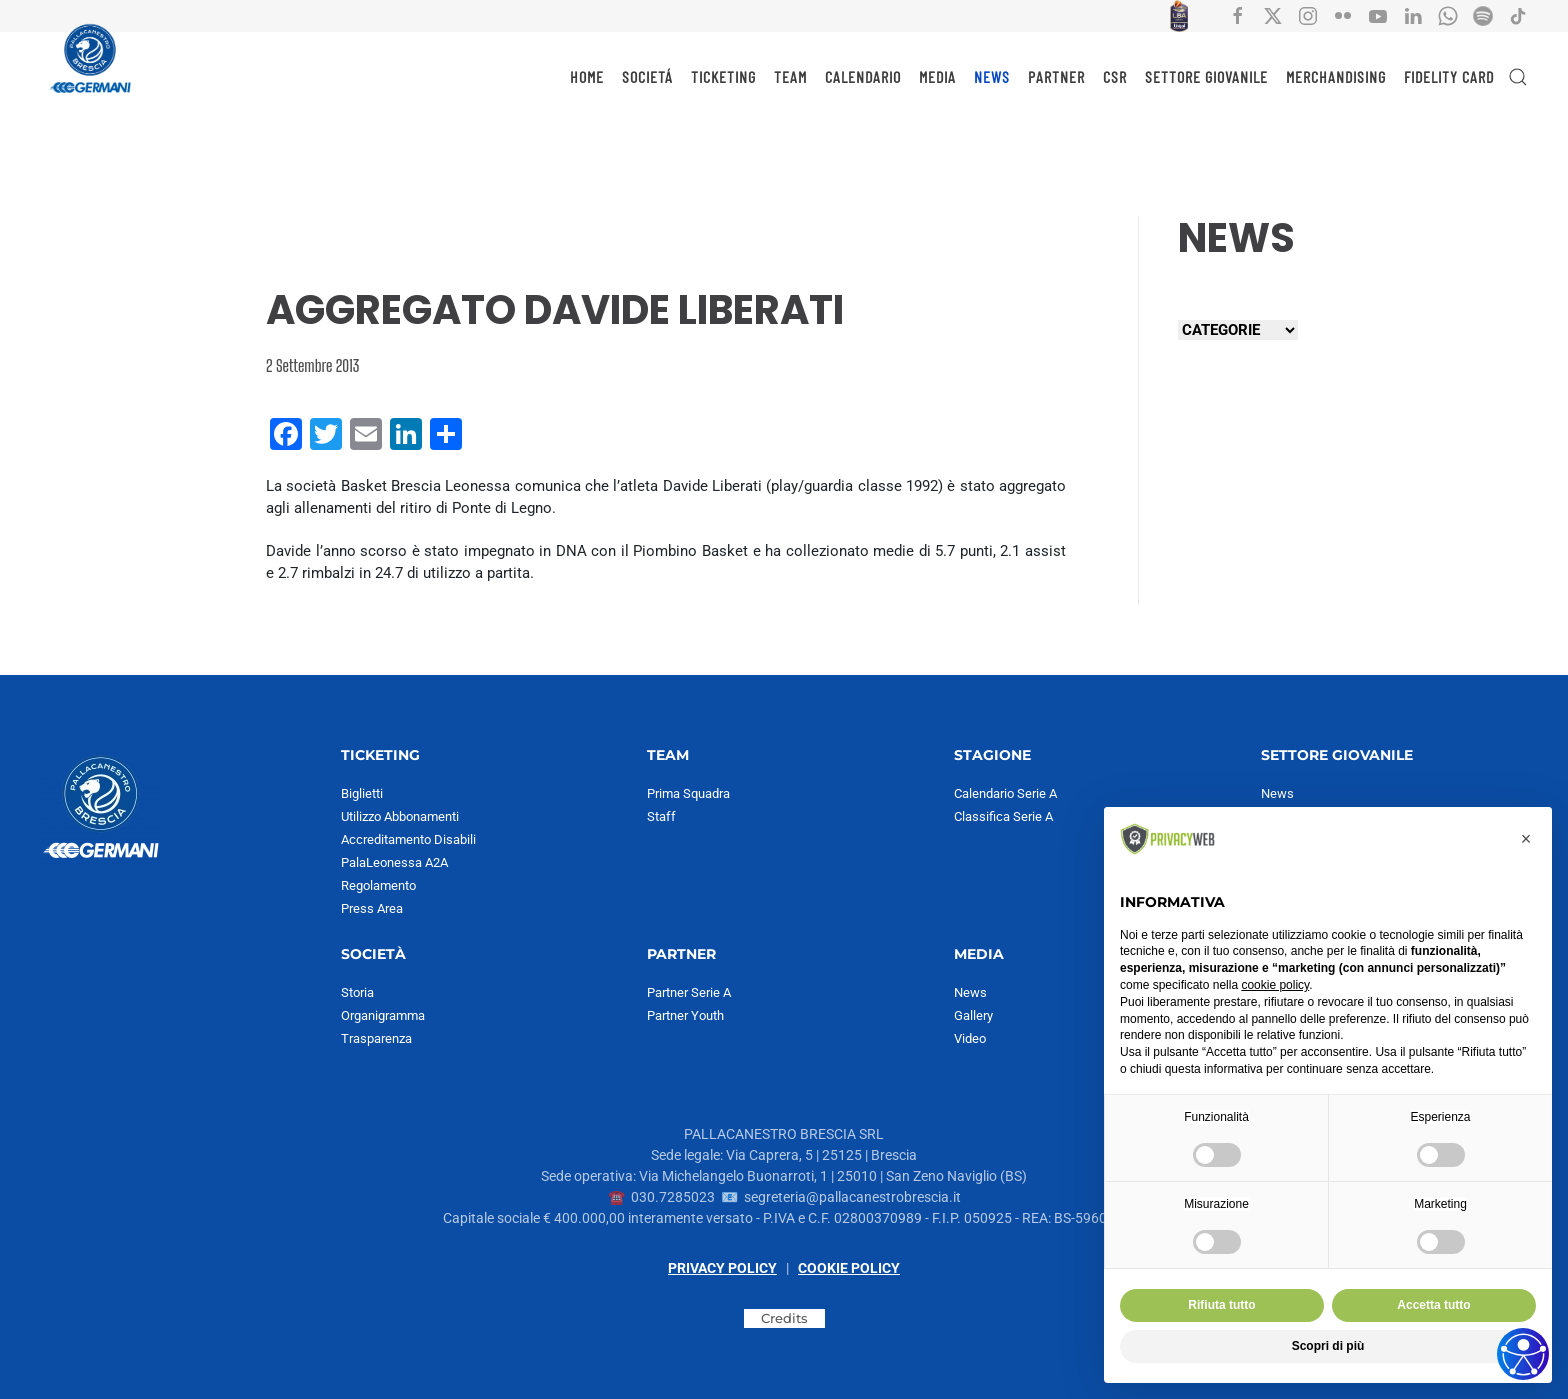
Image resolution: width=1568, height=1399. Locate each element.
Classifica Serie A (1003, 816)
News (970, 992)
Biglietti (362, 793)
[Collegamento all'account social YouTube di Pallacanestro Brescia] (1378, 15)
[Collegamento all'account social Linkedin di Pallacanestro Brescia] (1413, 15)
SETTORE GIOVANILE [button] (1206, 76)
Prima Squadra (688, 793)
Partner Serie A (689, 992)
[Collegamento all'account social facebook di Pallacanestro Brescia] (1238, 15)
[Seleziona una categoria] (1238, 330)
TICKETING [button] (723, 76)
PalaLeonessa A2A (394, 862)
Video (970, 1038)
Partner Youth (685, 1015)
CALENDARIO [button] (863, 76)
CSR (1115, 76)
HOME (587, 76)
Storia (357, 992)
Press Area (372, 908)
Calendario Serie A (1005, 793)
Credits (784, 1318)
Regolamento (378, 885)
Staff (661, 816)
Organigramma (383, 1015)
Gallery (973, 1015)
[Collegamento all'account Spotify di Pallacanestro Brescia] (1483, 15)
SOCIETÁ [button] (647, 76)
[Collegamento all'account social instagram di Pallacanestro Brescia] (1308, 15)
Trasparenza (376, 1038)
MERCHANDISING (1336, 76)
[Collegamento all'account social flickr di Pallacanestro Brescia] (1343, 15)
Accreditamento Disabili (408, 839)
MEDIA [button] (937, 76)
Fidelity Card (1449, 76)
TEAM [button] (790, 76)
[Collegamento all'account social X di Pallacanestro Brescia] (1273, 15)
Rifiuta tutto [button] (1221, 1305)
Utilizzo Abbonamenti (400, 816)
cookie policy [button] (1275, 985)
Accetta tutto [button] (1433, 1305)
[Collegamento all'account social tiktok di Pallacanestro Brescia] (1518, 15)
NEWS (992, 76)
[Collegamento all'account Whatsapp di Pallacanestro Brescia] (1448, 15)
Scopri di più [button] (1328, 1346)
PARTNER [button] (1056, 76)
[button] (1518, 77)
